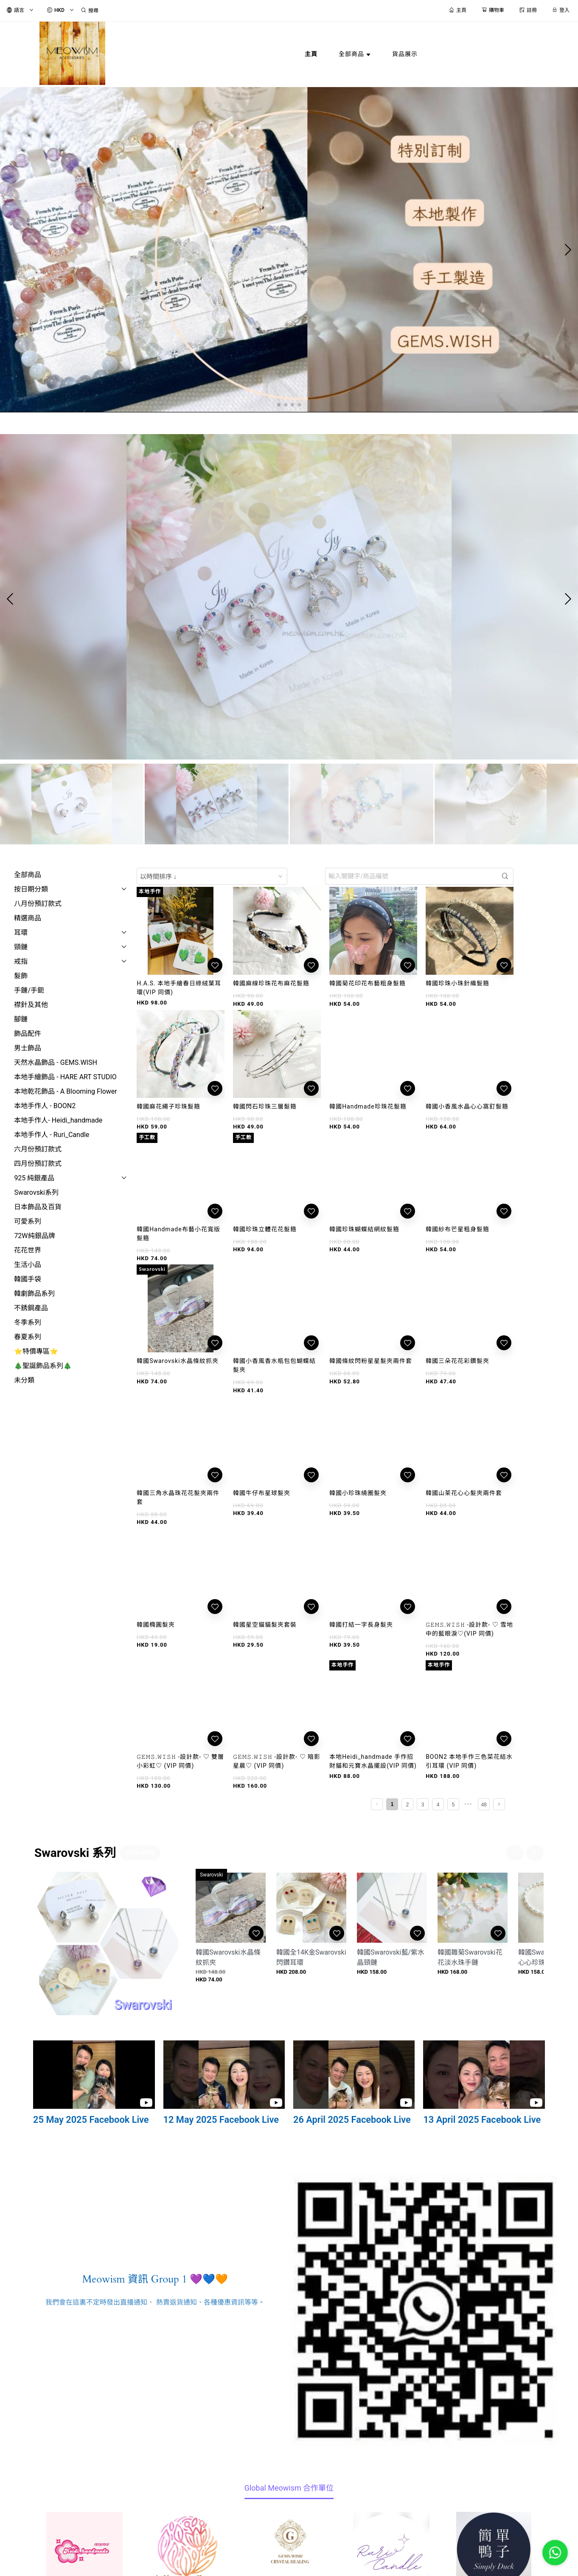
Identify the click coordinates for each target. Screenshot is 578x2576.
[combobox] (212, 876)
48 (483, 1805)
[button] (279, 404)
